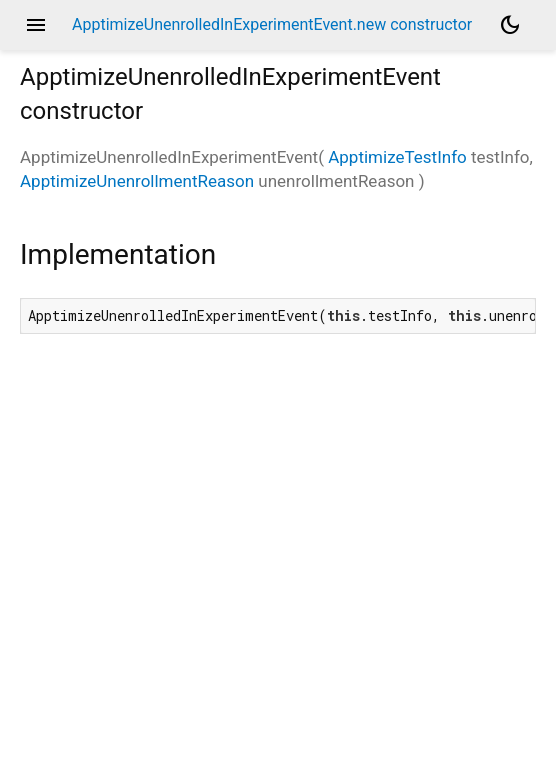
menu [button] (36, 25)
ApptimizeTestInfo (397, 157)
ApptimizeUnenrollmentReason (137, 181)
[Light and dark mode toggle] (510, 25)
